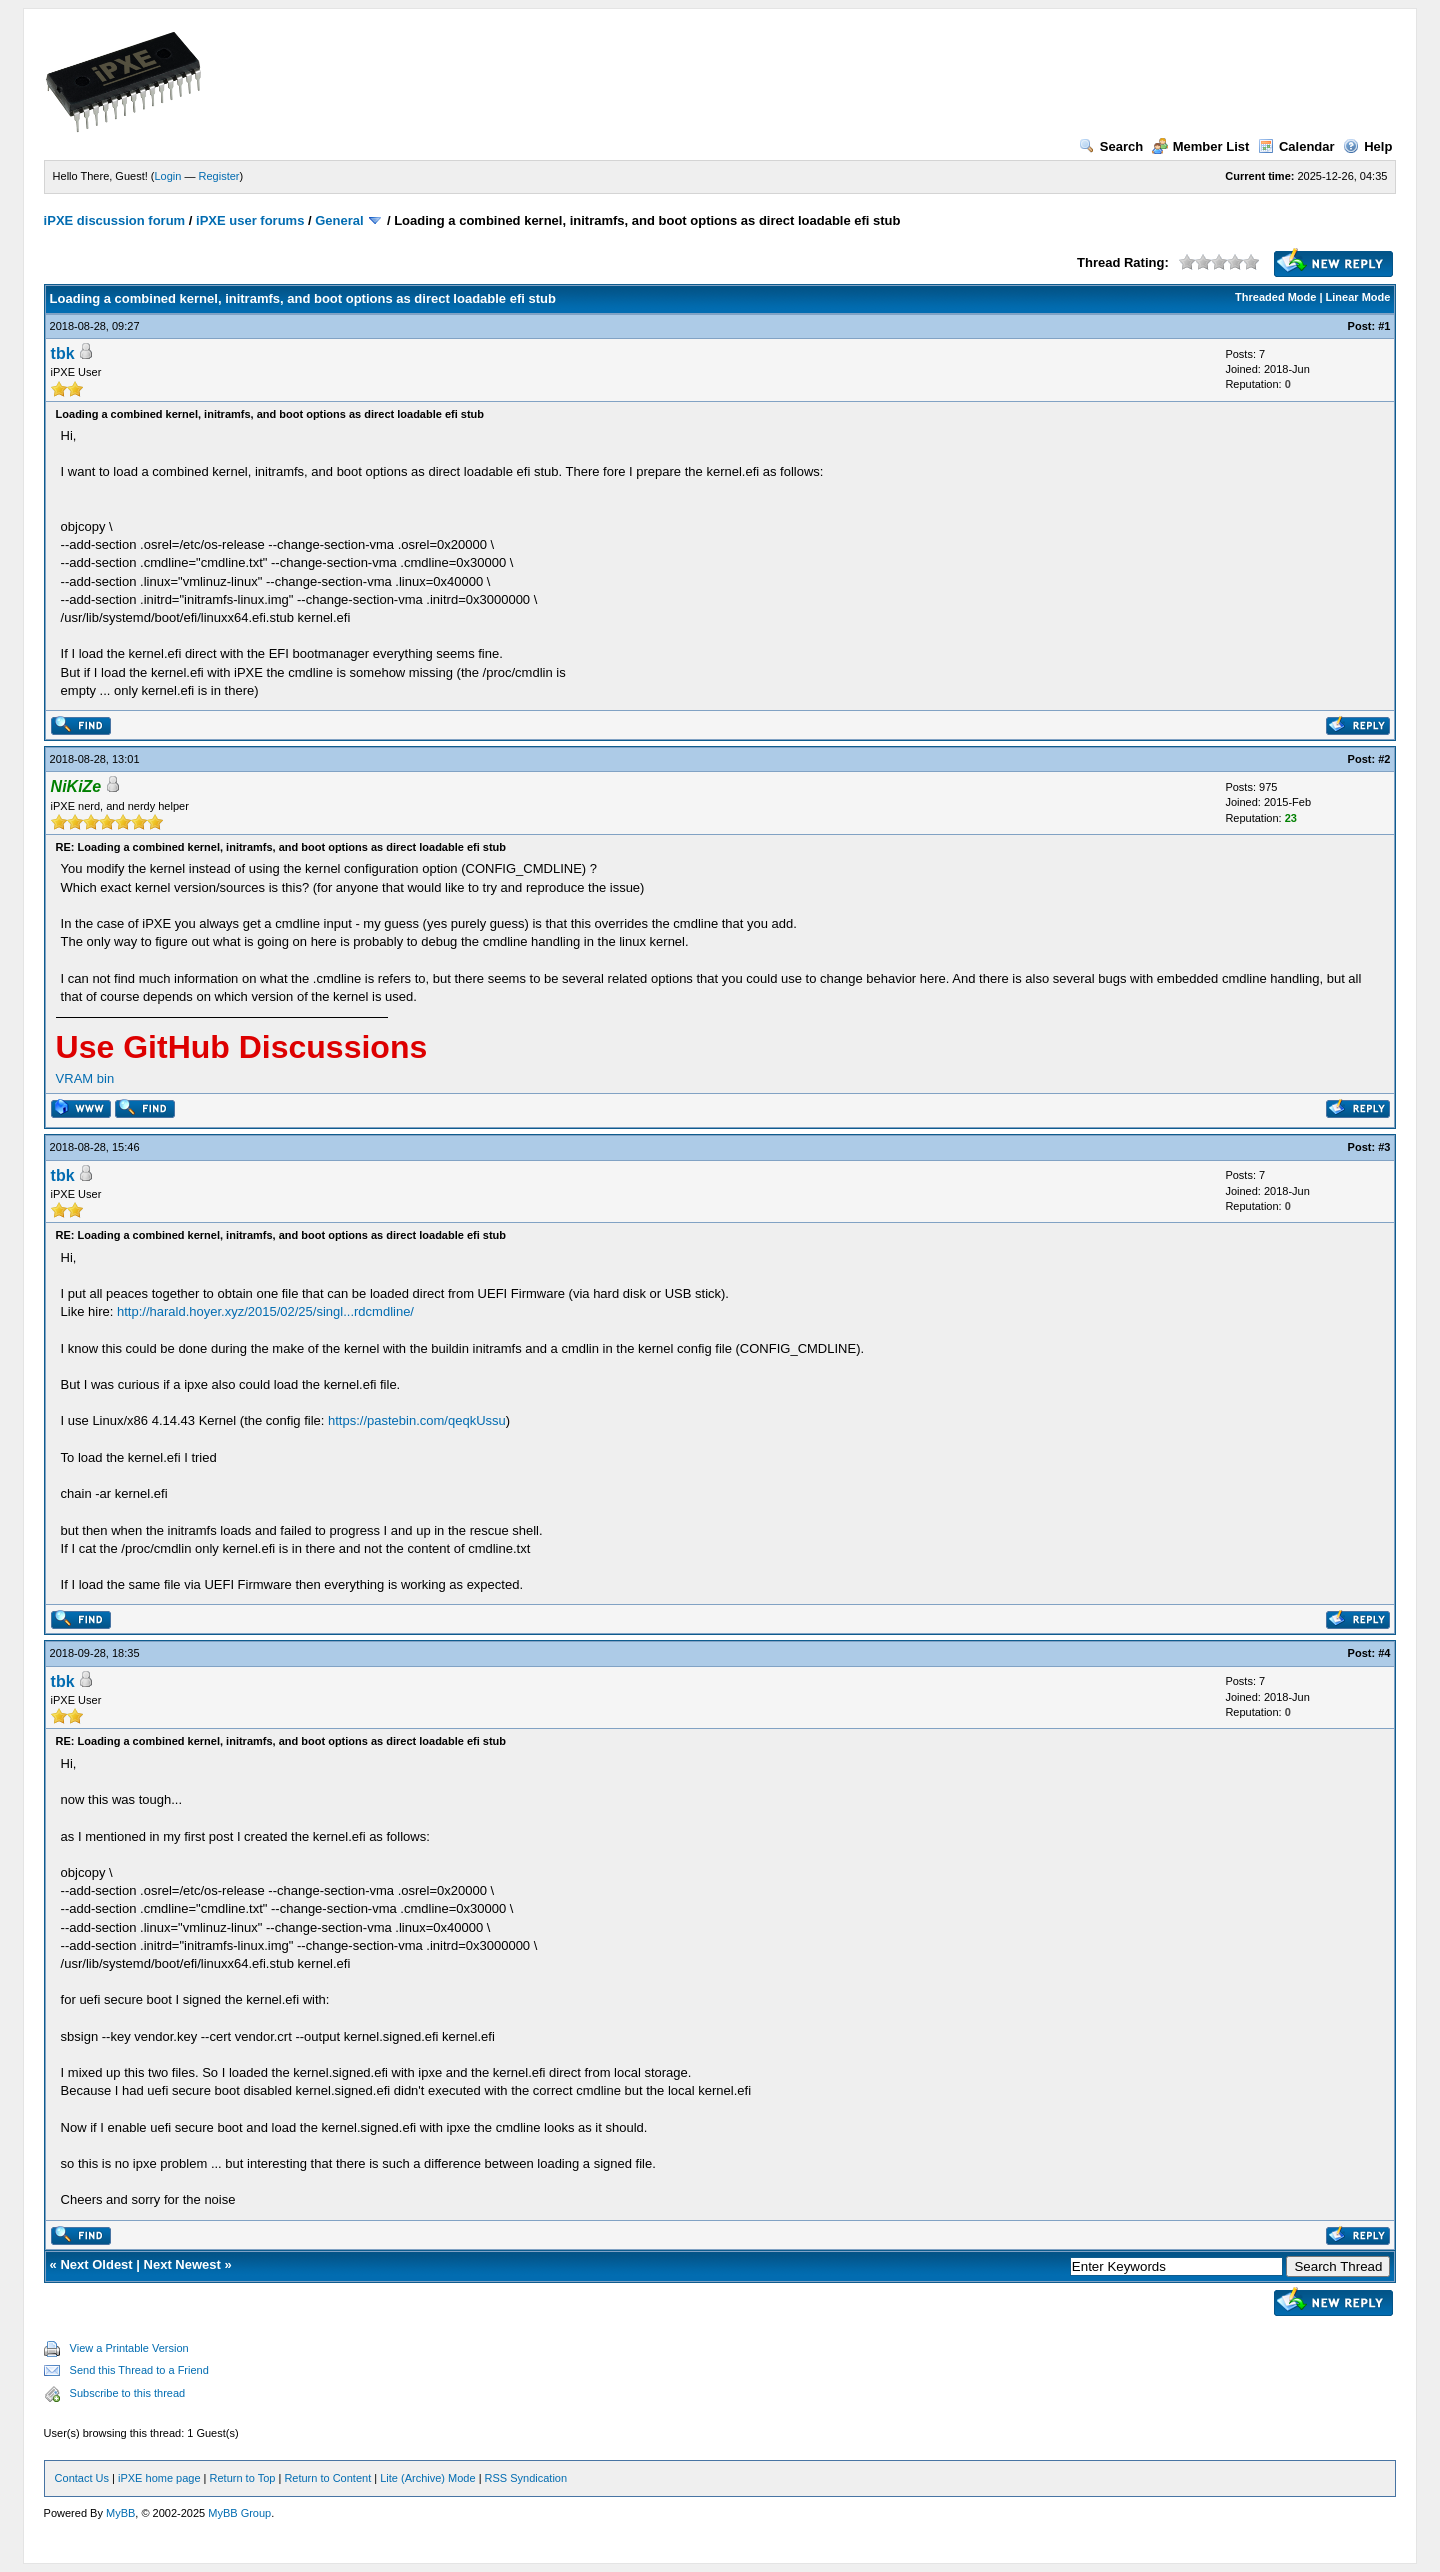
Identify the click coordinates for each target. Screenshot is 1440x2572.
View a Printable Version (129, 2348)
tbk (63, 353)
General (339, 220)
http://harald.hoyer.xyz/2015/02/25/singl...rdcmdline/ (265, 1311)
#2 (1384, 759)
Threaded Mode (1275, 297)
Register (219, 176)
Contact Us (82, 2478)
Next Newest (182, 2264)
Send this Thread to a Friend (139, 2370)
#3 (1384, 1147)
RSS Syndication (526, 2478)
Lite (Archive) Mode (427, 2478)
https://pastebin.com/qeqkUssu (417, 1420)
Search (1111, 146)
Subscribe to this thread (128, 2393)
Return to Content (327, 2478)
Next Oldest (96, 2264)
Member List (1201, 146)
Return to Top (243, 2478)
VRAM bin (85, 1078)
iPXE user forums (250, 220)
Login (168, 176)
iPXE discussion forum (115, 220)
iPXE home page (159, 2478)
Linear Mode (1358, 297)
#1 (1384, 326)
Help (1367, 146)
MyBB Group (239, 2513)
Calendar (1296, 146)
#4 (1384, 1653)
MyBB (120, 2513)
